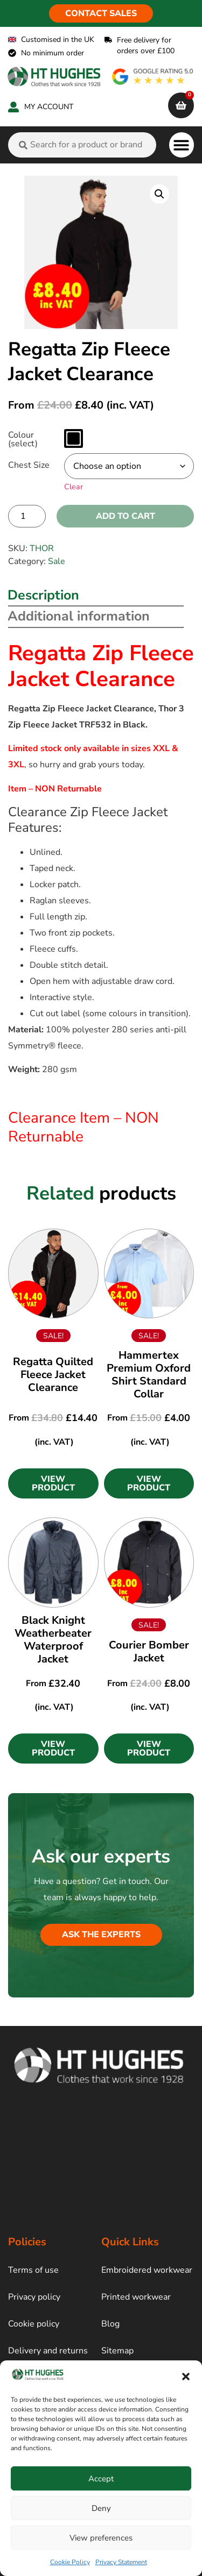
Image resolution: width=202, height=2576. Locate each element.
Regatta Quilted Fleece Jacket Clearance (53, 1374)
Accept (101, 2478)
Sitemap (117, 2351)
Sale (56, 561)
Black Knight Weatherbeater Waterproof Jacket (53, 1639)
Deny (101, 2508)
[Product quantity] (27, 516)
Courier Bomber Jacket (149, 1651)
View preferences (101, 2537)
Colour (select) (23, 439)
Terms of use (33, 2270)
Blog (110, 2324)
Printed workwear (136, 2297)
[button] (185, 2376)
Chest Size (29, 465)
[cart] (181, 105)
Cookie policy (33, 2324)
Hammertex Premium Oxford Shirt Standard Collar (149, 1374)
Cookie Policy (70, 2562)
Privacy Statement (121, 2562)
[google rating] (153, 76)
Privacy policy (34, 2297)
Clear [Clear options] (73, 486)
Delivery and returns (48, 2351)
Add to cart (125, 516)
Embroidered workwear (146, 2270)
